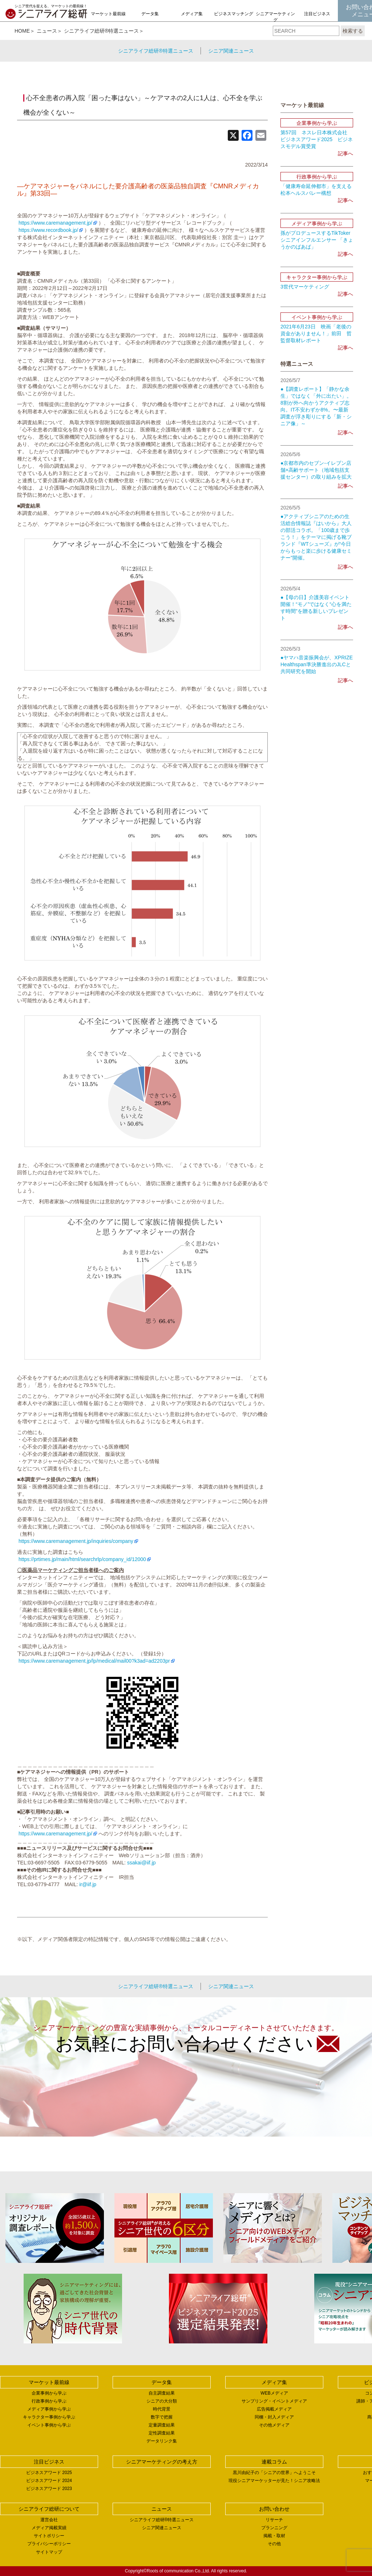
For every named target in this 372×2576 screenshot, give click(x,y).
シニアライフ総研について (49, 2509)
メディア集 (192, 13)
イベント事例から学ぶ (49, 2425)
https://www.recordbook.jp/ (47, 230)
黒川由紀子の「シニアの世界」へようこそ (274, 2472)
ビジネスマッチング (233, 13)
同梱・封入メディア (274, 2417)
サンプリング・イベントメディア (274, 2401)
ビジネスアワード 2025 (49, 2472)
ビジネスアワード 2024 (49, 2480)
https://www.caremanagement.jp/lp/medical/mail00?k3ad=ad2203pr (93, 1661)
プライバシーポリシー (49, 2543)
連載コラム (274, 2462)
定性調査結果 (162, 2433)
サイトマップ (49, 2552)
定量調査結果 (162, 2425)
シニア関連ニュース (231, 51)
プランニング (274, 2527)
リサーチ (274, 2519)
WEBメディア (274, 2393)
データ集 (150, 13)
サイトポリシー (49, 2535)
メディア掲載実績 (49, 2527)
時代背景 (161, 2409)
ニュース (47, 31)
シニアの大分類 (161, 2401)
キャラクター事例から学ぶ (49, 2417)
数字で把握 (162, 2417)
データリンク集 (161, 2441)
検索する (353, 31)
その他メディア (274, 2425)
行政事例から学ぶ (49, 2401)
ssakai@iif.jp (141, 1863)
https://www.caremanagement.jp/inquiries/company (75, 1541)
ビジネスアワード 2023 (49, 2488)
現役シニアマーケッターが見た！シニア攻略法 (274, 2480)
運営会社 (49, 2519)
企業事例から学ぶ (49, 2393)
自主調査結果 (162, 2393)
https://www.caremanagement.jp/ (54, 223)
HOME (22, 31)
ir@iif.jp (87, 1884)
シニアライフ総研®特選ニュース (101, 31)
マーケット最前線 (108, 13)
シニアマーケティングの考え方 (275, 20)
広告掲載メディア (274, 2409)
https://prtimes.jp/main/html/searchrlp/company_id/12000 (81, 1559)
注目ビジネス (317, 13)
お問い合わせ (274, 2509)
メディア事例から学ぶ (49, 2409)
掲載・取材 (274, 2535)
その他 (274, 2543)
